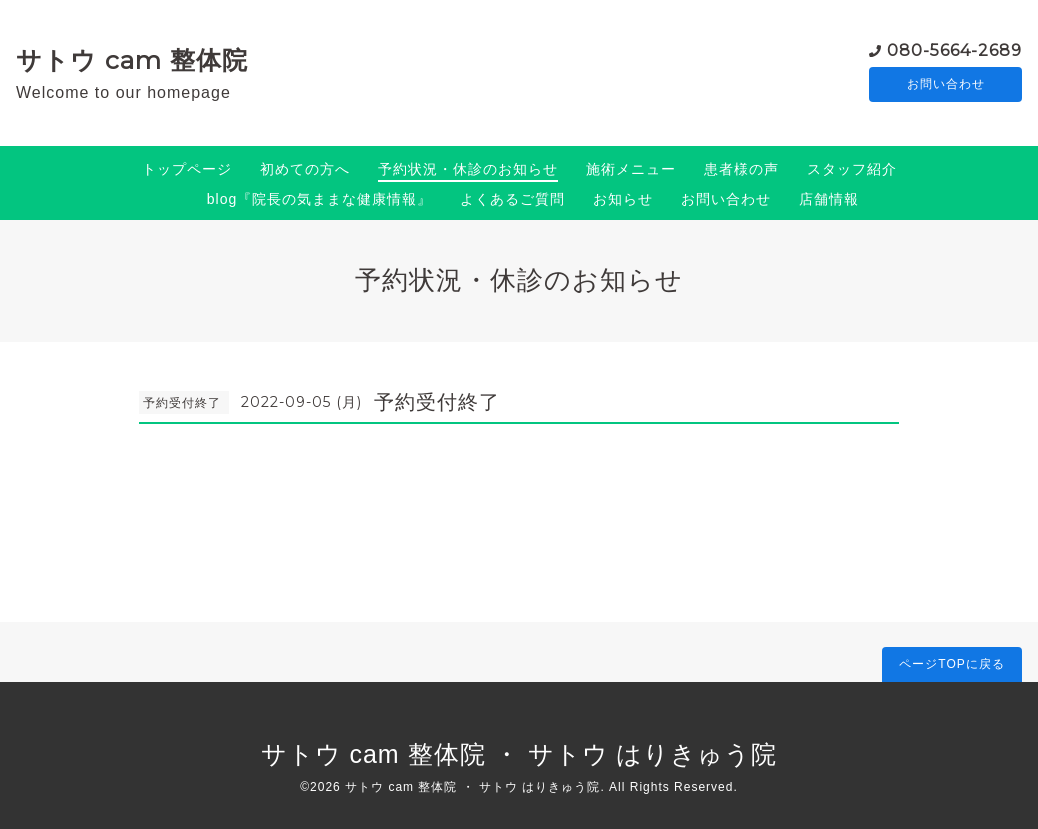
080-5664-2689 (954, 49)
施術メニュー (631, 169)
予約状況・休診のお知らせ (468, 169)
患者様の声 (741, 169)
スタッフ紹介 (852, 169)
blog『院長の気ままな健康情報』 (319, 199)
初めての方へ (305, 169)
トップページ (187, 169)
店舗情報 (829, 199)
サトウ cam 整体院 (132, 60)
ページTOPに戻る (951, 664)
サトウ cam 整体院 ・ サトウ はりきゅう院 (519, 754)
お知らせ (623, 199)
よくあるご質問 (512, 199)
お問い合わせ (946, 85)
